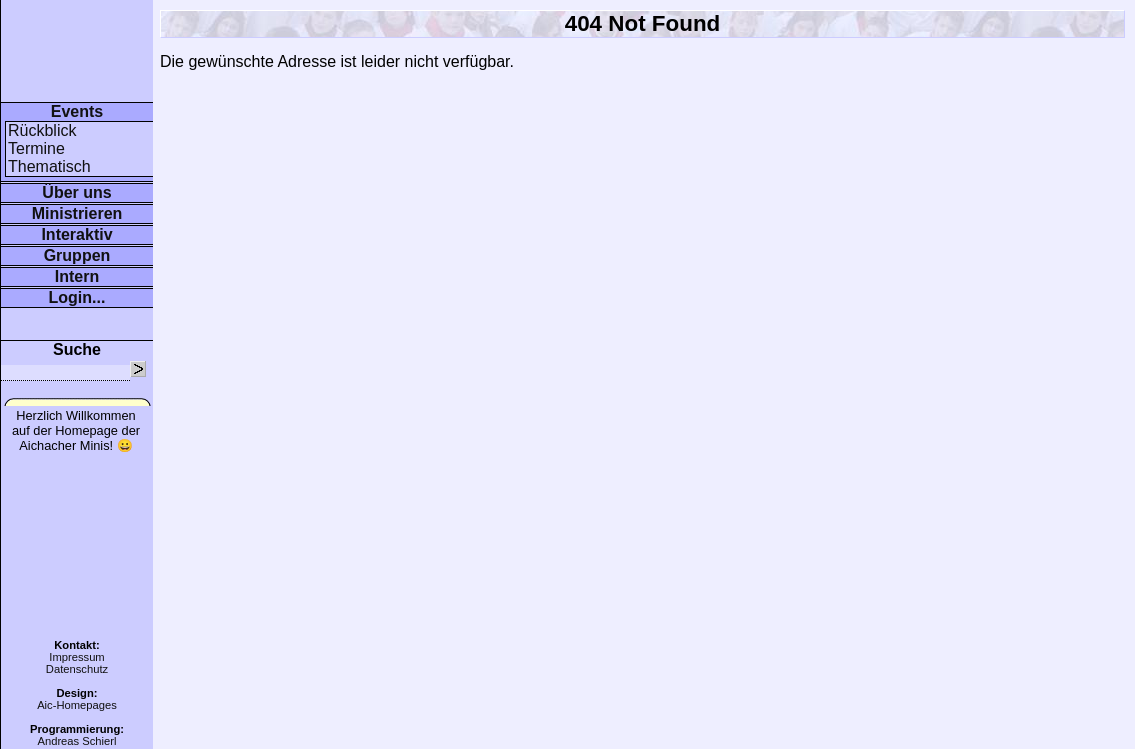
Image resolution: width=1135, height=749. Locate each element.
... (98, 297)
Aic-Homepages (77, 705)
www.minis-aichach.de (40, 17)
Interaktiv (76, 234)
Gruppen (77, 255)
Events (77, 111)
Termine (36, 148)
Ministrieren (77, 213)
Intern (77, 276)
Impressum (76, 657)
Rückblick (42, 130)
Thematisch (49, 166)
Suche (77, 349)
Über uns (76, 192)
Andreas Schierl (76, 741)
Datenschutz (77, 669)
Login (71, 297)
